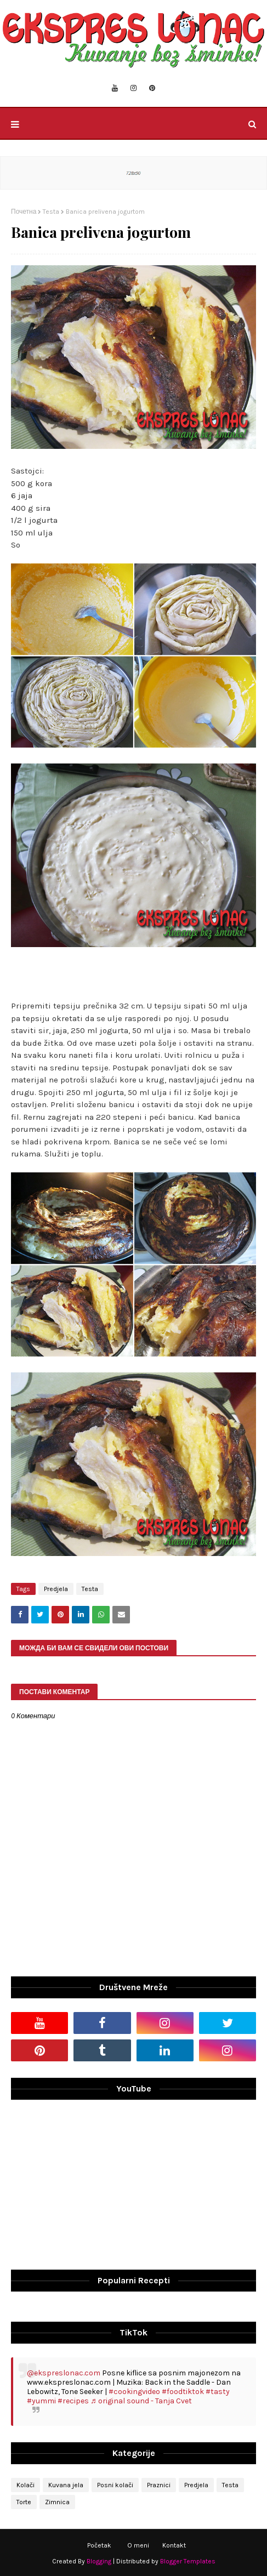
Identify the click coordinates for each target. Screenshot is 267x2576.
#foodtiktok (183, 2391)
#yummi (41, 2401)
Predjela (56, 1589)
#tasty (218, 2391)
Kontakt (174, 2545)
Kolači (25, 2485)
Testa (51, 211)
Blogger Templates (187, 2561)
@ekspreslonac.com (63, 2373)
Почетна (23, 211)
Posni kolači (115, 2485)
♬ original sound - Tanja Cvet (141, 2401)
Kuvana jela (65, 2485)
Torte (23, 2502)
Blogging (99, 2561)
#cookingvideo (134, 2391)
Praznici (159, 2485)
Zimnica (57, 2502)
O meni (138, 2545)
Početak (99, 2545)
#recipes (73, 2401)
